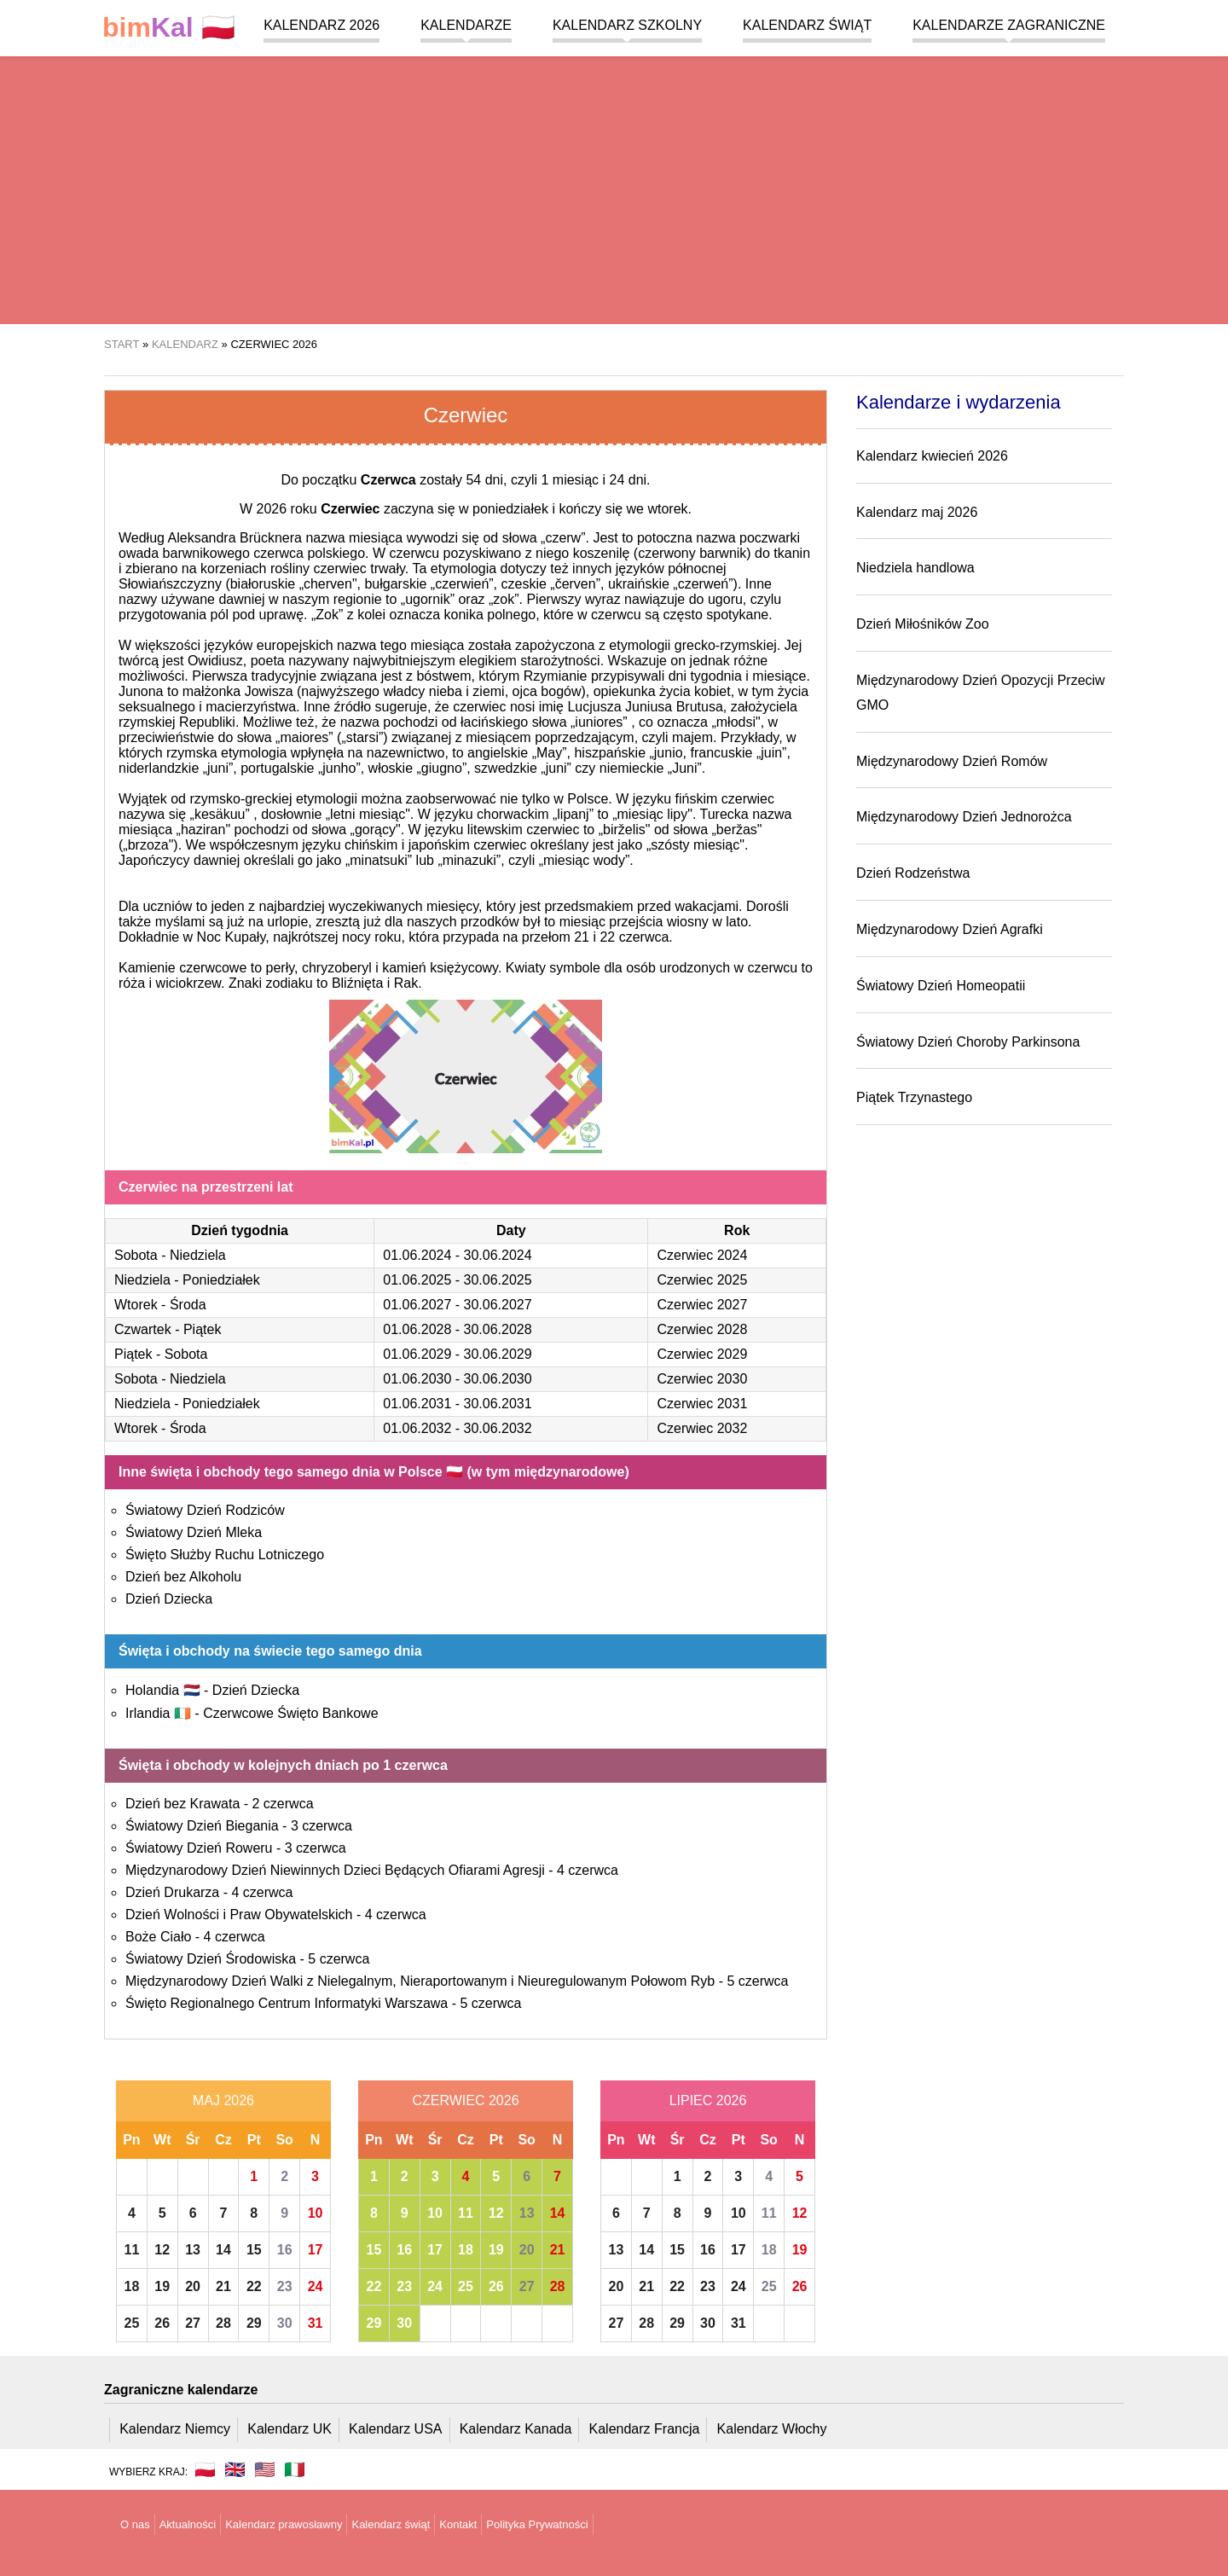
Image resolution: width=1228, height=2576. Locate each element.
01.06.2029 (417, 1354)
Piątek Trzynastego (914, 1097)
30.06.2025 (498, 1280)
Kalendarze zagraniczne (1008, 25)
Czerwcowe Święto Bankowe (290, 1713)
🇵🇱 (168, 28)
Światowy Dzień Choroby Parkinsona (968, 1042)
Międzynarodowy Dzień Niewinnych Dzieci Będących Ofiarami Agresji (335, 1870)
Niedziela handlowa (915, 567)
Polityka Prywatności (537, 2524)
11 (132, 2249)
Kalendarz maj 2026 (916, 512)
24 (315, 2286)
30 (285, 2323)
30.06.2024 (498, 1255)
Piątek (202, 1329)
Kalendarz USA (395, 2429)
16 (285, 2249)
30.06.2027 (498, 1304)
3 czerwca (321, 1826)
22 (254, 2286)
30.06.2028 (498, 1329)
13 (192, 2249)
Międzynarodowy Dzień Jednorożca (964, 816)
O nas (135, 2524)
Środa (188, 1304)
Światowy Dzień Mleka (193, 1532)
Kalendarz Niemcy (174, 2429)
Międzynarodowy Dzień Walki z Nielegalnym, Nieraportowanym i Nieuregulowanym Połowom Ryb (420, 1981)
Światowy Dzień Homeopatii (940, 985)
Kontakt (458, 2524)
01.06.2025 (417, 1280)
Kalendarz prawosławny (283, 2524)
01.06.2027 (417, 1304)
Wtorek (136, 1304)
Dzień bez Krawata (182, 1803)
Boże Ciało (158, 1936)
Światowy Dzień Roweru (199, 1848)
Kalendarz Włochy (772, 2429)
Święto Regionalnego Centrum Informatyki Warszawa (286, 2003)
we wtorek (657, 509)
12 (162, 2249)
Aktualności (187, 2524)
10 (315, 2213)
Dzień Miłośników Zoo (922, 624)
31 (315, 2323)
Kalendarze (466, 25)
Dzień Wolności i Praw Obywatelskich (238, 1914)
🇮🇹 (294, 2469)
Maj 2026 (223, 2100)
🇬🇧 (235, 2469)
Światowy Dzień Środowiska (210, 1959)
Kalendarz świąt (807, 25)
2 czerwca (283, 1803)
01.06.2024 (417, 1255)
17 (315, 2249)
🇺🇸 (264, 2469)
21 (223, 2286)
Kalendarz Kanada (516, 2429)
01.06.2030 (417, 1379)
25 (132, 2323)
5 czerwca (338, 1959)
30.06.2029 (498, 1354)
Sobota (136, 1255)
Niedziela (198, 1255)
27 (192, 2323)
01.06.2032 (417, 1428)
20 (192, 2286)
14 (223, 2249)
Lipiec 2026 (708, 2100)
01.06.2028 (417, 1329)
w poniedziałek (503, 509)
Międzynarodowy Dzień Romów (951, 761)
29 (254, 2323)
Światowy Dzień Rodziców (205, 1510)
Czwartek (142, 1329)
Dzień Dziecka (168, 1599)
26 (162, 2323)
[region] (614, 187)
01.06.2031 (417, 1403)
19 (162, 2286)
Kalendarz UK (289, 2429)
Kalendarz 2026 (321, 25)
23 (285, 2286)
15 (254, 2249)
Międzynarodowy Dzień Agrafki (949, 929)
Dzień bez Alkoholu (183, 1576)
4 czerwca (587, 1870)
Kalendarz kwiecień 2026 (932, 456)
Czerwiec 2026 (465, 2100)
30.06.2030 (498, 1379)
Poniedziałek (221, 1280)
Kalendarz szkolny (627, 25)
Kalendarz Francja (644, 2429)
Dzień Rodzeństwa (913, 873)
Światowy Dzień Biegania (202, 1826)
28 (223, 2323)
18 (132, 2286)
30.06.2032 (498, 1428)
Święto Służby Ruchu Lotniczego (224, 1554)
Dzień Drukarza (172, 1892)
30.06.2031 (498, 1403)
